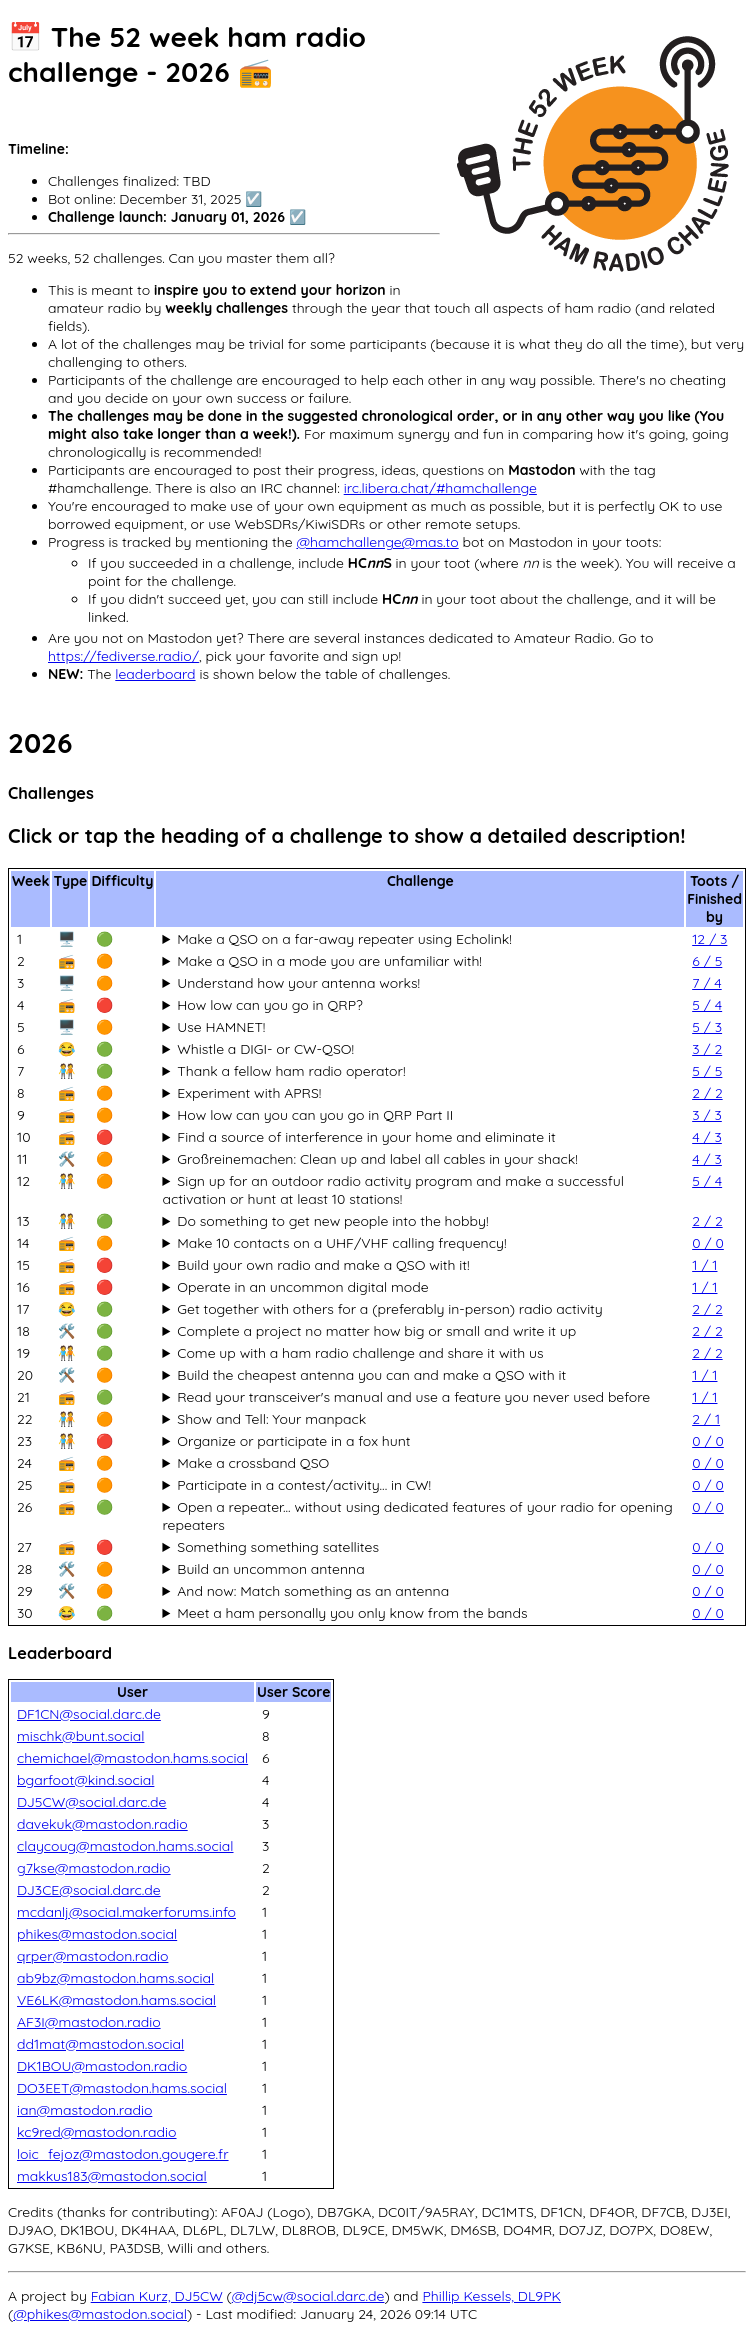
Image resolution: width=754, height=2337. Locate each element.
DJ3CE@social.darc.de (89, 1890)
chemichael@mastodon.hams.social (132, 1758)
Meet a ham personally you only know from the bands (352, 1613)
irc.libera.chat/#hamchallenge (440, 488)
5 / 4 (707, 1005)
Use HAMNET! (221, 1027)
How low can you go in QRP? (270, 1005)
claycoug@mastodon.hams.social (125, 1846)
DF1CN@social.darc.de (89, 1714)
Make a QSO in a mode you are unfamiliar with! (329, 961)
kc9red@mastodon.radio (97, 2132)
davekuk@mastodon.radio (102, 1824)
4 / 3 (707, 1137)
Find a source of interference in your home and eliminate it (366, 1137)
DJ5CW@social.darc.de (92, 1802)
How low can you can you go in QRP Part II (315, 1115)
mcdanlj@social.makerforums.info (126, 1912)
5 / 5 (707, 1071)
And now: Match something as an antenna (313, 1591)
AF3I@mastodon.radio (89, 2022)
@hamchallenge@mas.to (377, 542)
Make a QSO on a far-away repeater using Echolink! (344, 939)
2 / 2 (707, 1093)
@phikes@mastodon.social (100, 2314)
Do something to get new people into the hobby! (332, 1221)
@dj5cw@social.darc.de (308, 2296)
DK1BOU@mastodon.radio (102, 2066)
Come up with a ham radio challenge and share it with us (360, 1353)
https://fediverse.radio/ (123, 656)
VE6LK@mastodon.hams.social (116, 2000)
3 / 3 (707, 1115)
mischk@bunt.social (80, 1736)
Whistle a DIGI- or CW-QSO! (265, 1049)
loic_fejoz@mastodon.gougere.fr (123, 2154)
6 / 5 (707, 961)
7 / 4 (707, 983)
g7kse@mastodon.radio (94, 1868)
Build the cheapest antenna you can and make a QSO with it (371, 1375)
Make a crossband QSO (253, 1463)
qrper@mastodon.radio (92, 1956)
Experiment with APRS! (249, 1093)
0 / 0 (708, 1243)
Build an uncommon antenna (270, 1569)
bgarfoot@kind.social (85, 1780)
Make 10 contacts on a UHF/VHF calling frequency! (341, 1243)
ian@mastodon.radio (84, 2110)
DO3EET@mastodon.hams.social (122, 2088)
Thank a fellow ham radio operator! (291, 1071)
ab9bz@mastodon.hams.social (115, 1978)
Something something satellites (278, 1547)
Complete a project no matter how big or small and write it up (376, 1331)
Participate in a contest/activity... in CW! (304, 1485)
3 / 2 (707, 1049)
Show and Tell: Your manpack (271, 1419)
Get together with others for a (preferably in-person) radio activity (390, 1309)
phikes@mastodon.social (97, 1934)
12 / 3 (709, 939)
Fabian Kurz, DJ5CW (157, 2296)
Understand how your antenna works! (298, 983)
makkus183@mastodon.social (112, 2176)
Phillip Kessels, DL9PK (491, 2296)
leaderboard (155, 674)
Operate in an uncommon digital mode (302, 1287)
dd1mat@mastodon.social (100, 2044)
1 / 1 (704, 1265)
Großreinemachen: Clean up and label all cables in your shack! (377, 1159)
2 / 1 (706, 1419)
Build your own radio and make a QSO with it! (323, 1265)
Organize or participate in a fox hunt (293, 1441)
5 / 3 (707, 1027)
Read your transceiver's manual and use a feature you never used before (413, 1397)
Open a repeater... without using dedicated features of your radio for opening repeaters (417, 1516)
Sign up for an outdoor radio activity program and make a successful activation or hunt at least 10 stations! (392, 1190)
